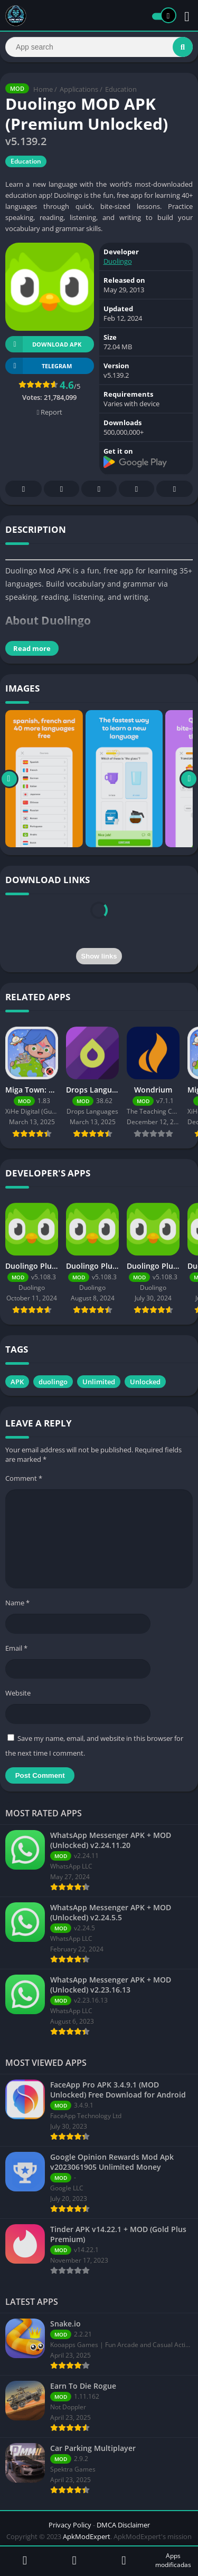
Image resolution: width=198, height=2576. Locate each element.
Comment (23, 1478)
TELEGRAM (38, 366)
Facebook (23, 489)
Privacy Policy (70, 2525)
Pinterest (99, 489)
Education (121, 89)
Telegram (136, 489)
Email (16, 1648)
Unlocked (145, 1381)
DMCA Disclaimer (123, 2525)
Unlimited (98, 1381)
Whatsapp (174, 489)
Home (43, 89)
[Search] (99, 47)
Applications (79, 89)
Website (18, 1693)
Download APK (43, 344)
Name (17, 1602)
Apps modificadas (173, 2560)
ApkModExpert (86, 2536)
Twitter (61, 489)
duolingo (53, 1381)
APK (17, 1381)
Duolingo (117, 261)
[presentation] (99, 922)
